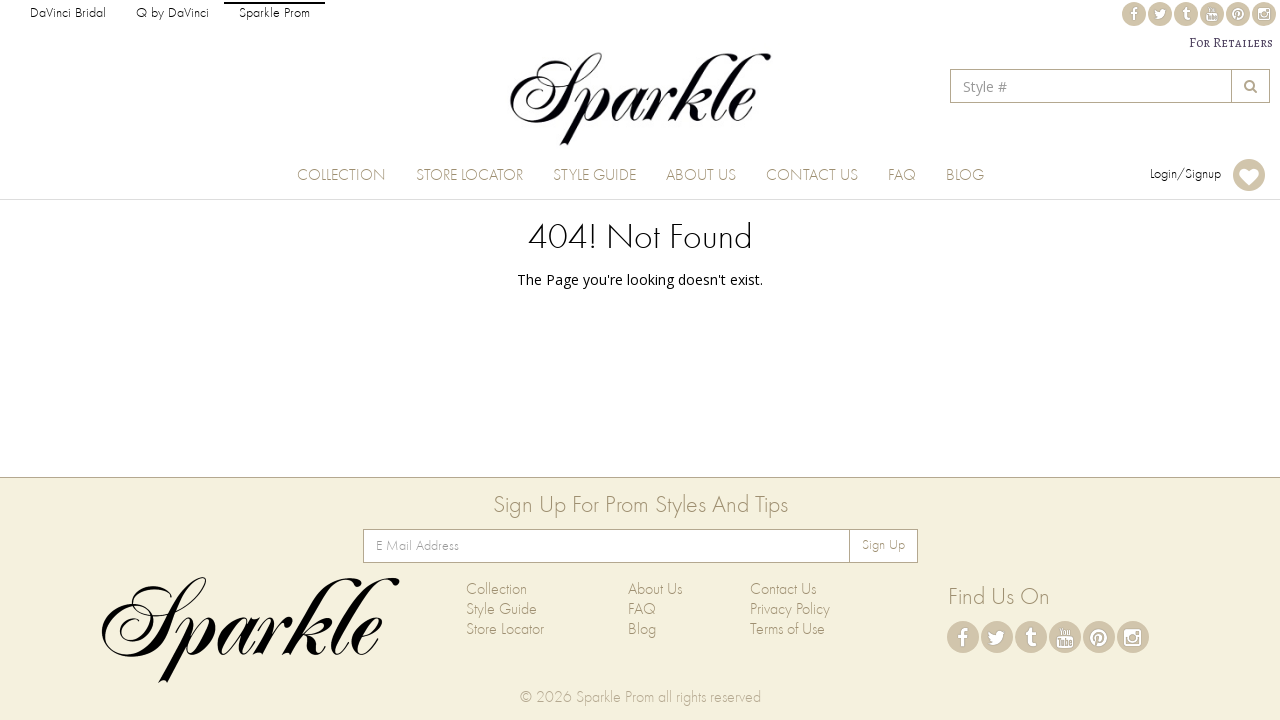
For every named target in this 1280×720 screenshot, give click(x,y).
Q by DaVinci (172, 13)
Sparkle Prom (274, 13)
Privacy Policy (790, 610)
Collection (341, 176)
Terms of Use (787, 630)
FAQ (902, 176)
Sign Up (883, 545)
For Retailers (1231, 42)
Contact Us (812, 176)
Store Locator (469, 176)
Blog (965, 176)
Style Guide (594, 176)
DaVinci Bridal (68, 13)
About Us (701, 176)
